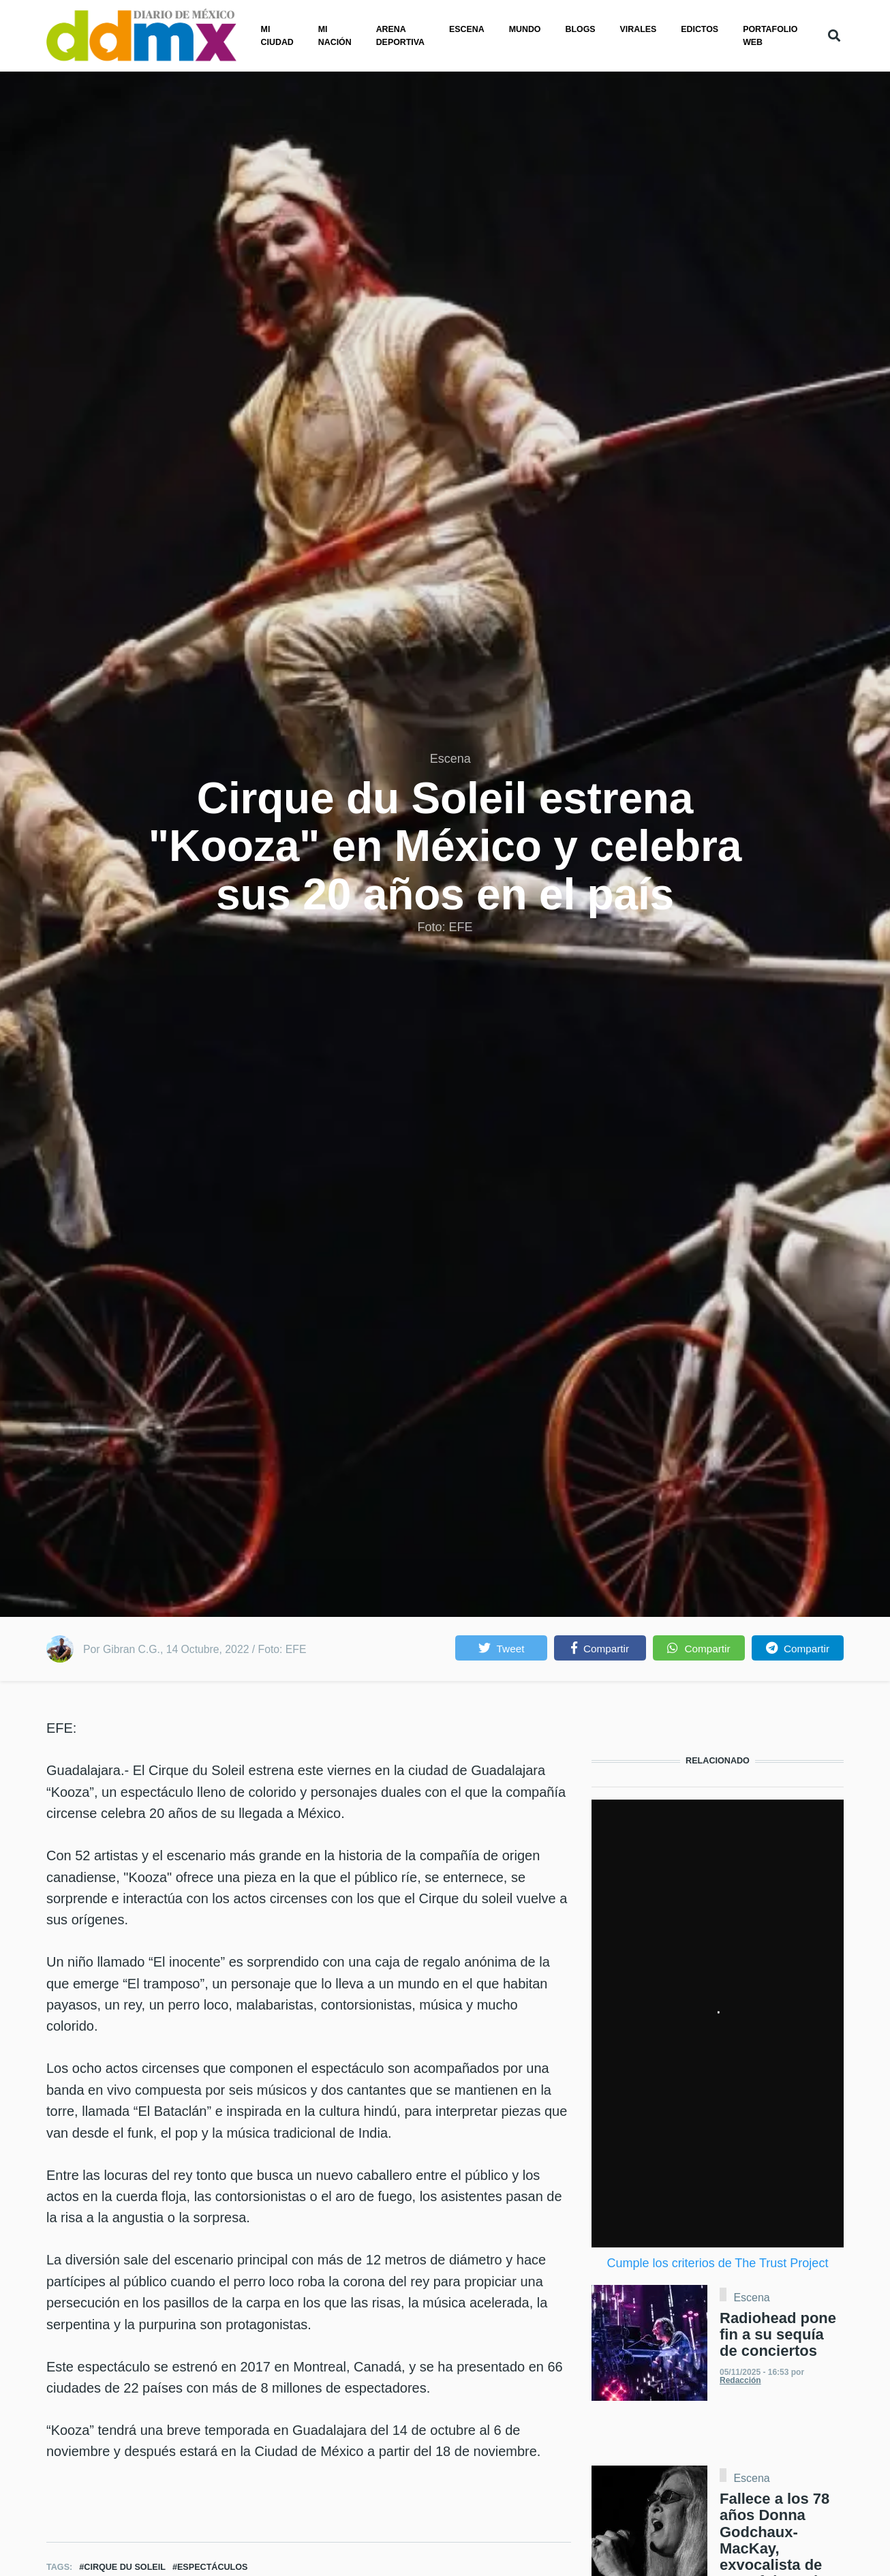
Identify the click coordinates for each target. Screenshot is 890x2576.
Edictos (699, 29)
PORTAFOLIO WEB (770, 36)
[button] (501, 1647)
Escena (467, 29)
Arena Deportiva (400, 36)
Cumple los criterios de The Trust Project (718, 2263)
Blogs (581, 29)
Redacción (740, 2380)
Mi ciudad (277, 36)
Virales (638, 29)
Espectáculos (212, 2567)
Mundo (525, 29)
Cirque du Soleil (125, 2567)
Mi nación (335, 36)
